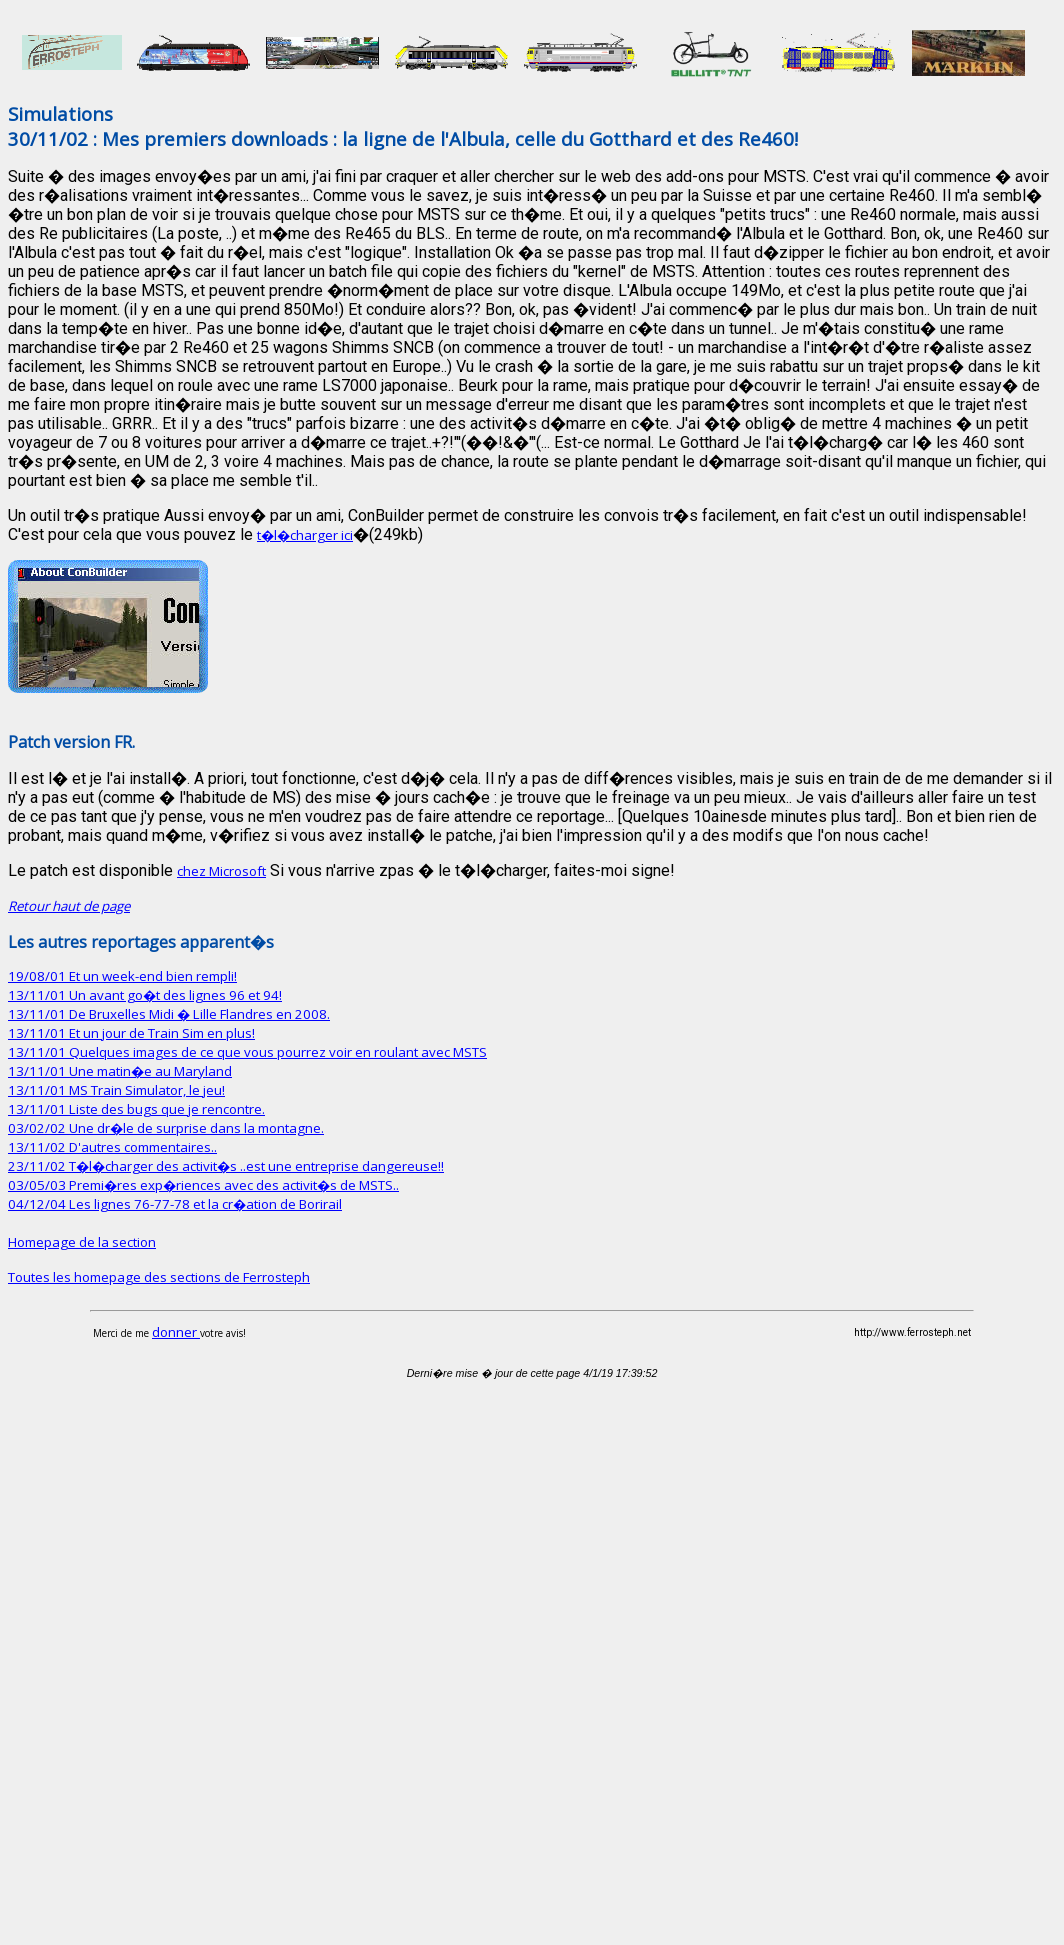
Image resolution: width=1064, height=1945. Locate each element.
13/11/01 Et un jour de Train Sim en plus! (131, 1033)
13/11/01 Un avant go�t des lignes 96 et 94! (145, 995)
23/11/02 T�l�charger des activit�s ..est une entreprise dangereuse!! (226, 1166)
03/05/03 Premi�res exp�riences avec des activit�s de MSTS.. (203, 1185)
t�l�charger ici (305, 535)
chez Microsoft (221, 871)
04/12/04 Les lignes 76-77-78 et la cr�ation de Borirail (175, 1204)
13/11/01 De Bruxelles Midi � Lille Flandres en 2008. (169, 1014)
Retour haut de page (69, 906)
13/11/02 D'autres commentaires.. (112, 1147)
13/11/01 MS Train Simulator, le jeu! (116, 1090)
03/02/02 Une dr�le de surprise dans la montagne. (166, 1128)
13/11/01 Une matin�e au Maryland (120, 1071)
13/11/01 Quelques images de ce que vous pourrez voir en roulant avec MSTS (247, 1052)
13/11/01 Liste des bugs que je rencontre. (136, 1109)
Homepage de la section (82, 1242)
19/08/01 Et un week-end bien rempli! (122, 976)
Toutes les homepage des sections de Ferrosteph (159, 1277)
